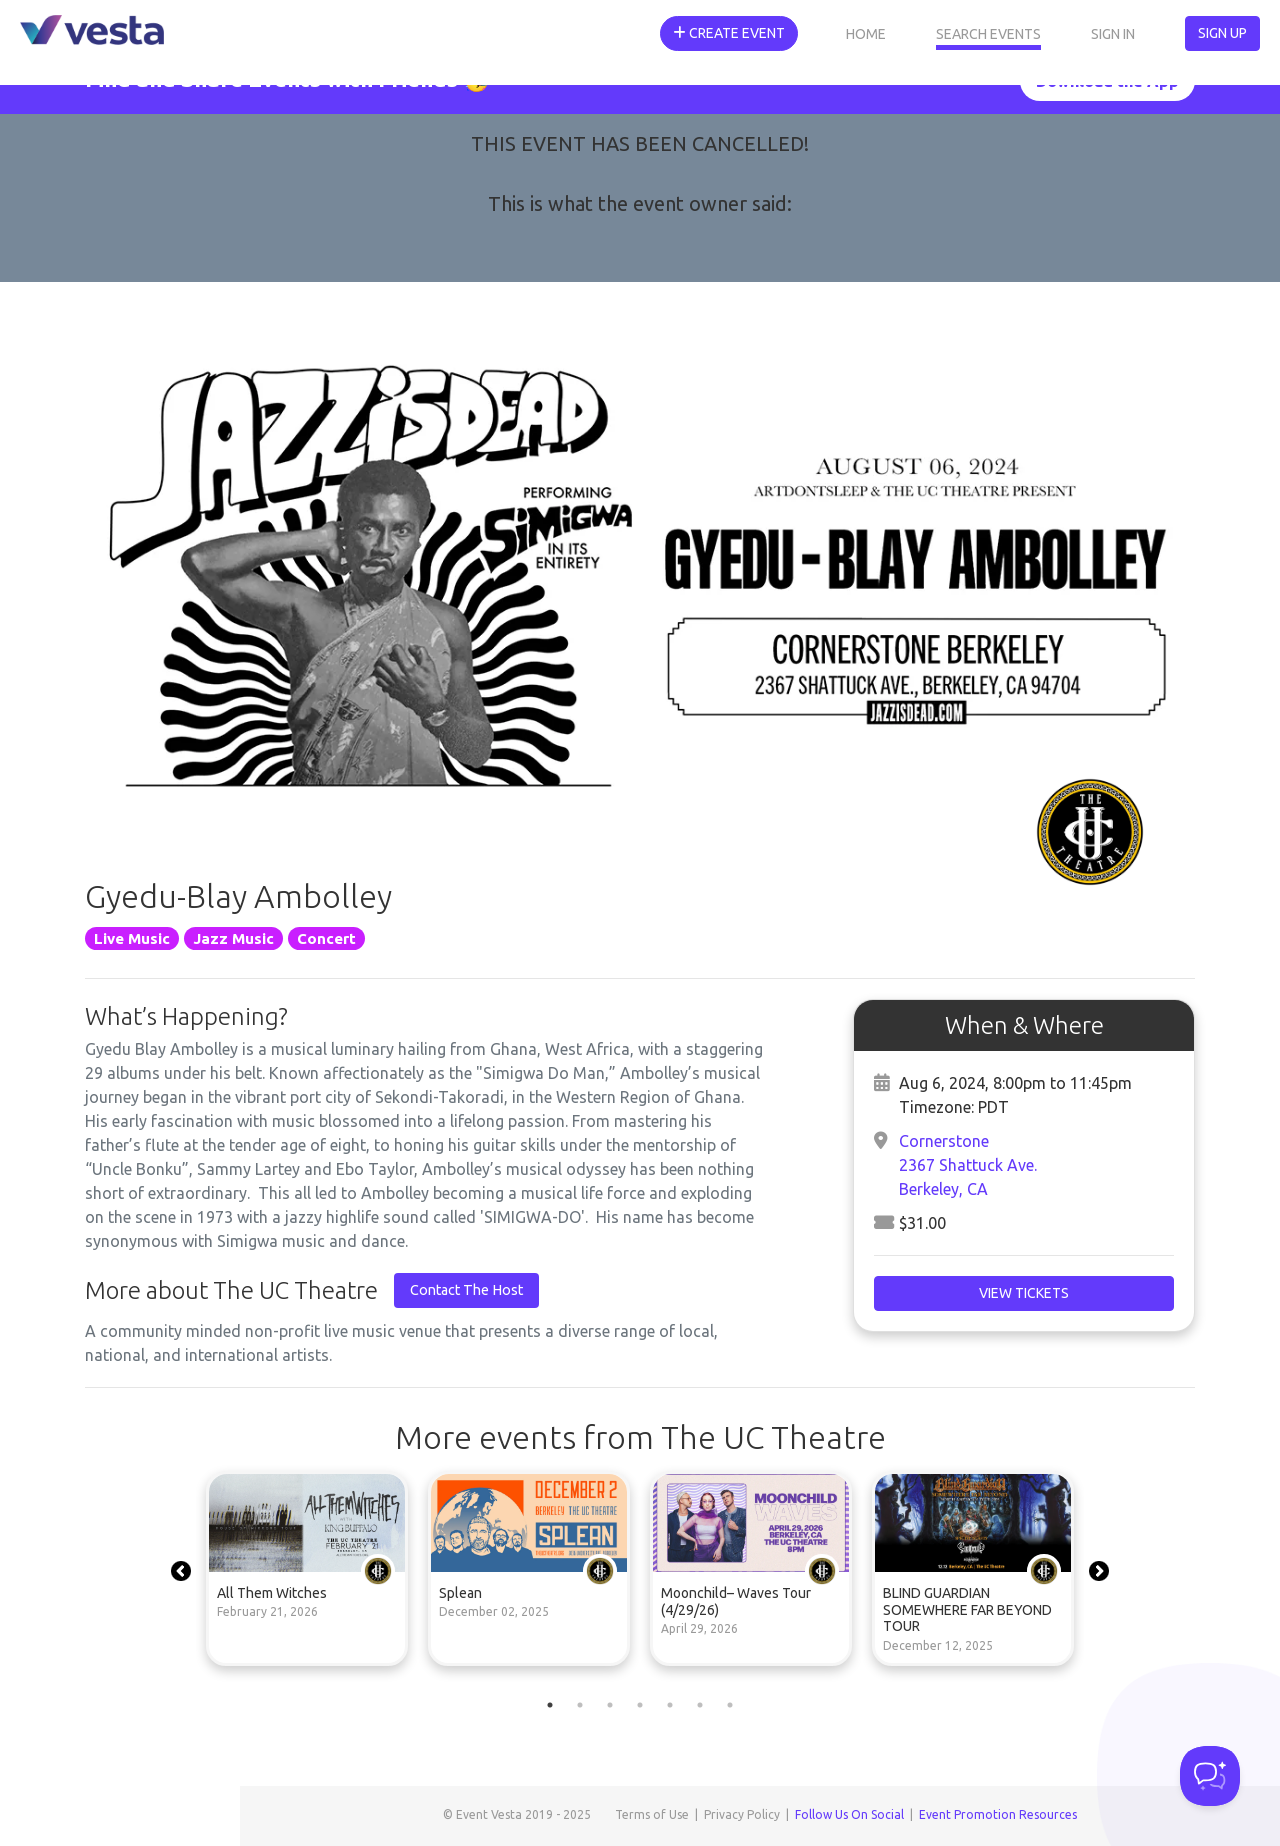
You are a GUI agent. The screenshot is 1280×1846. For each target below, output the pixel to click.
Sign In (1113, 34)
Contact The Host (466, 1290)
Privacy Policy (742, 1814)
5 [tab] (670, 1705)
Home (866, 34)
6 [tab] (700, 1705)
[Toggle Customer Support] (1210, 1776)
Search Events (988, 34)
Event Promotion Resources (998, 1814)
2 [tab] (580, 1705)
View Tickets (1024, 1293)
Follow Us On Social (849, 1814)
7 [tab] (730, 1705)
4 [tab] (640, 1705)
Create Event (729, 33)
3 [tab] (610, 1705)
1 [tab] (550, 1705)
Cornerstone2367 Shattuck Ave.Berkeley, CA (968, 1165)
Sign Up (1222, 33)
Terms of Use (652, 1814)
